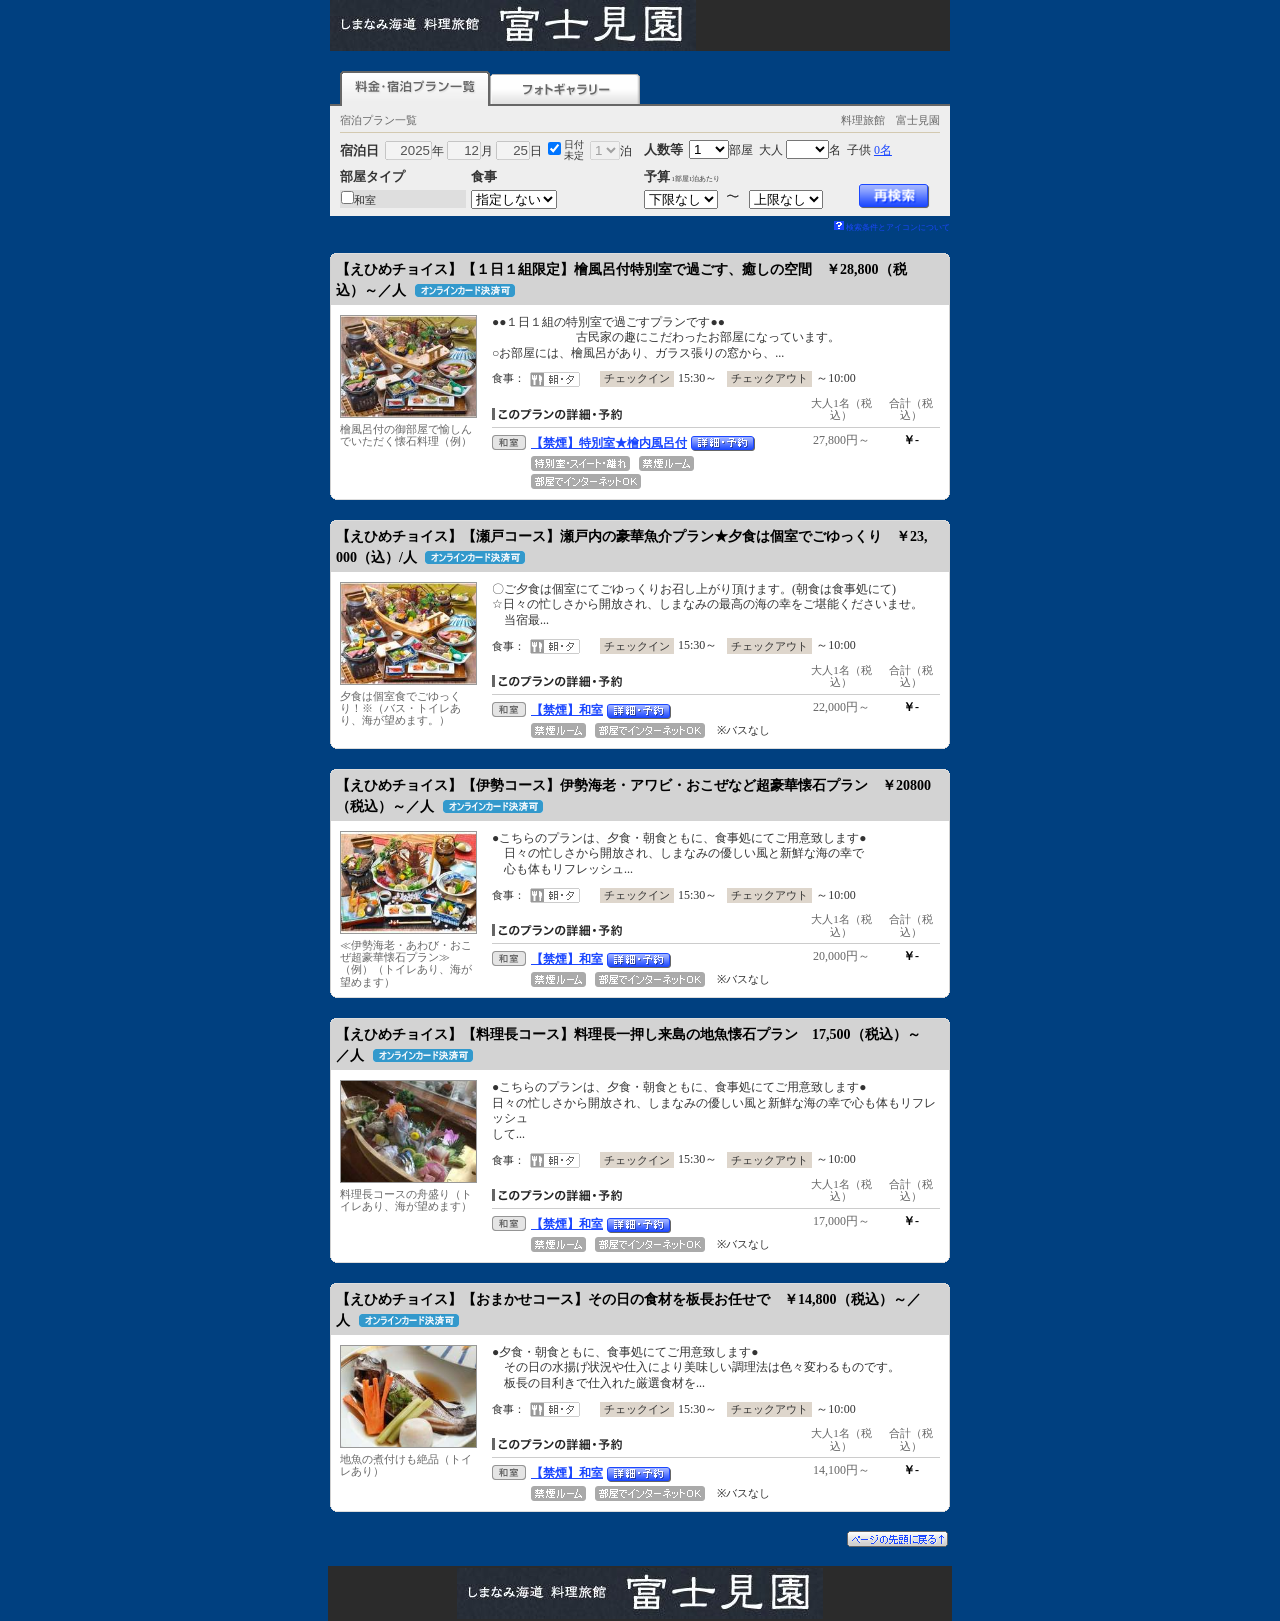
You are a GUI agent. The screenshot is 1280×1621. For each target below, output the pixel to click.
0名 (883, 150)
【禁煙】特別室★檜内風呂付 (609, 443)
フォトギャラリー (565, 88)
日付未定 (574, 150)
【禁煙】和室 (567, 710)
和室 (365, 200)
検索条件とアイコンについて (892, 227)
